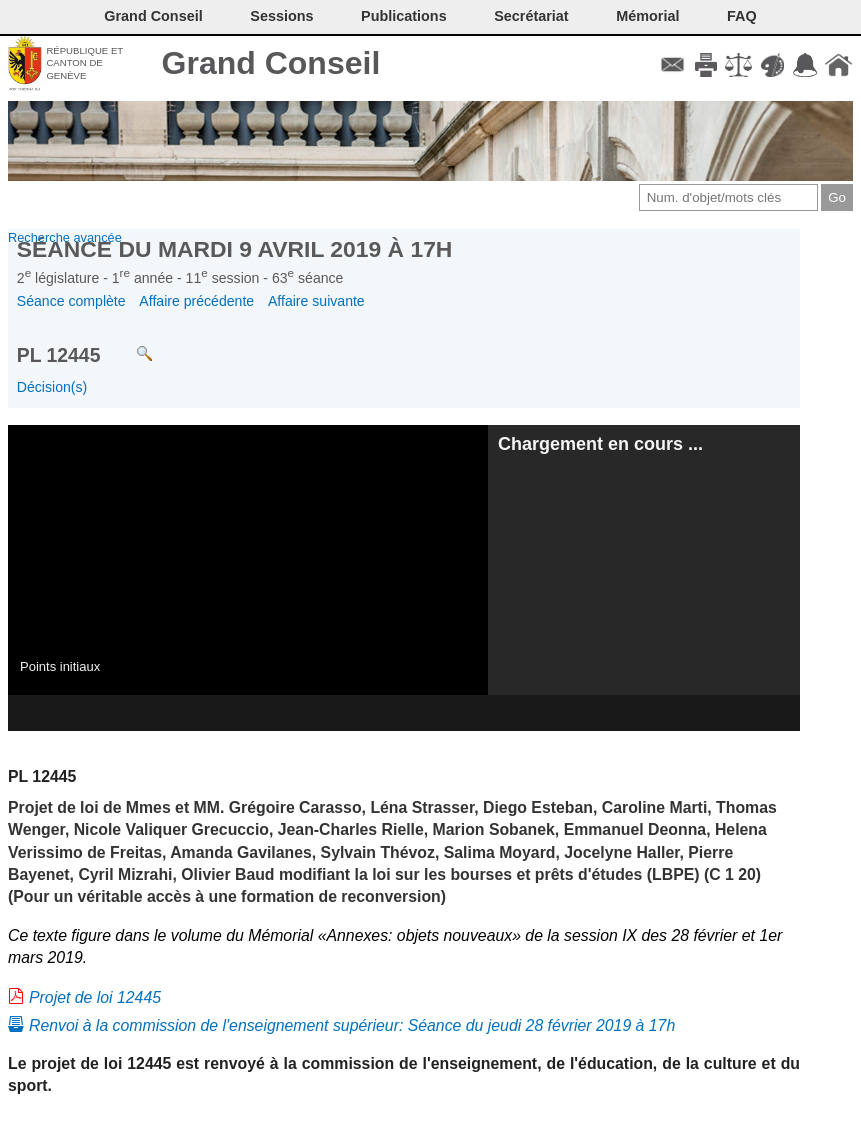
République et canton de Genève (84, 63)
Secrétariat (531, 16)
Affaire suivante (316, 301)
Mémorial (647, 16)
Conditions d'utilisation (738, 65)
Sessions (281, 16)
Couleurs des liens (772, 65)
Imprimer (705, 65)
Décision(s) (52, 387)
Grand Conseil (271, 63)
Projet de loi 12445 (95, 997)
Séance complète (71, 301)
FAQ (742, 16)
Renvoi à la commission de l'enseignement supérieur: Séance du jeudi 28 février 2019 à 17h (352, 1025)
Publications (404, 16)
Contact (672, 65)
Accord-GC (805, 65)
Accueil (838, 65)
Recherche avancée (65, 237)
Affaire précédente (196, 301)
